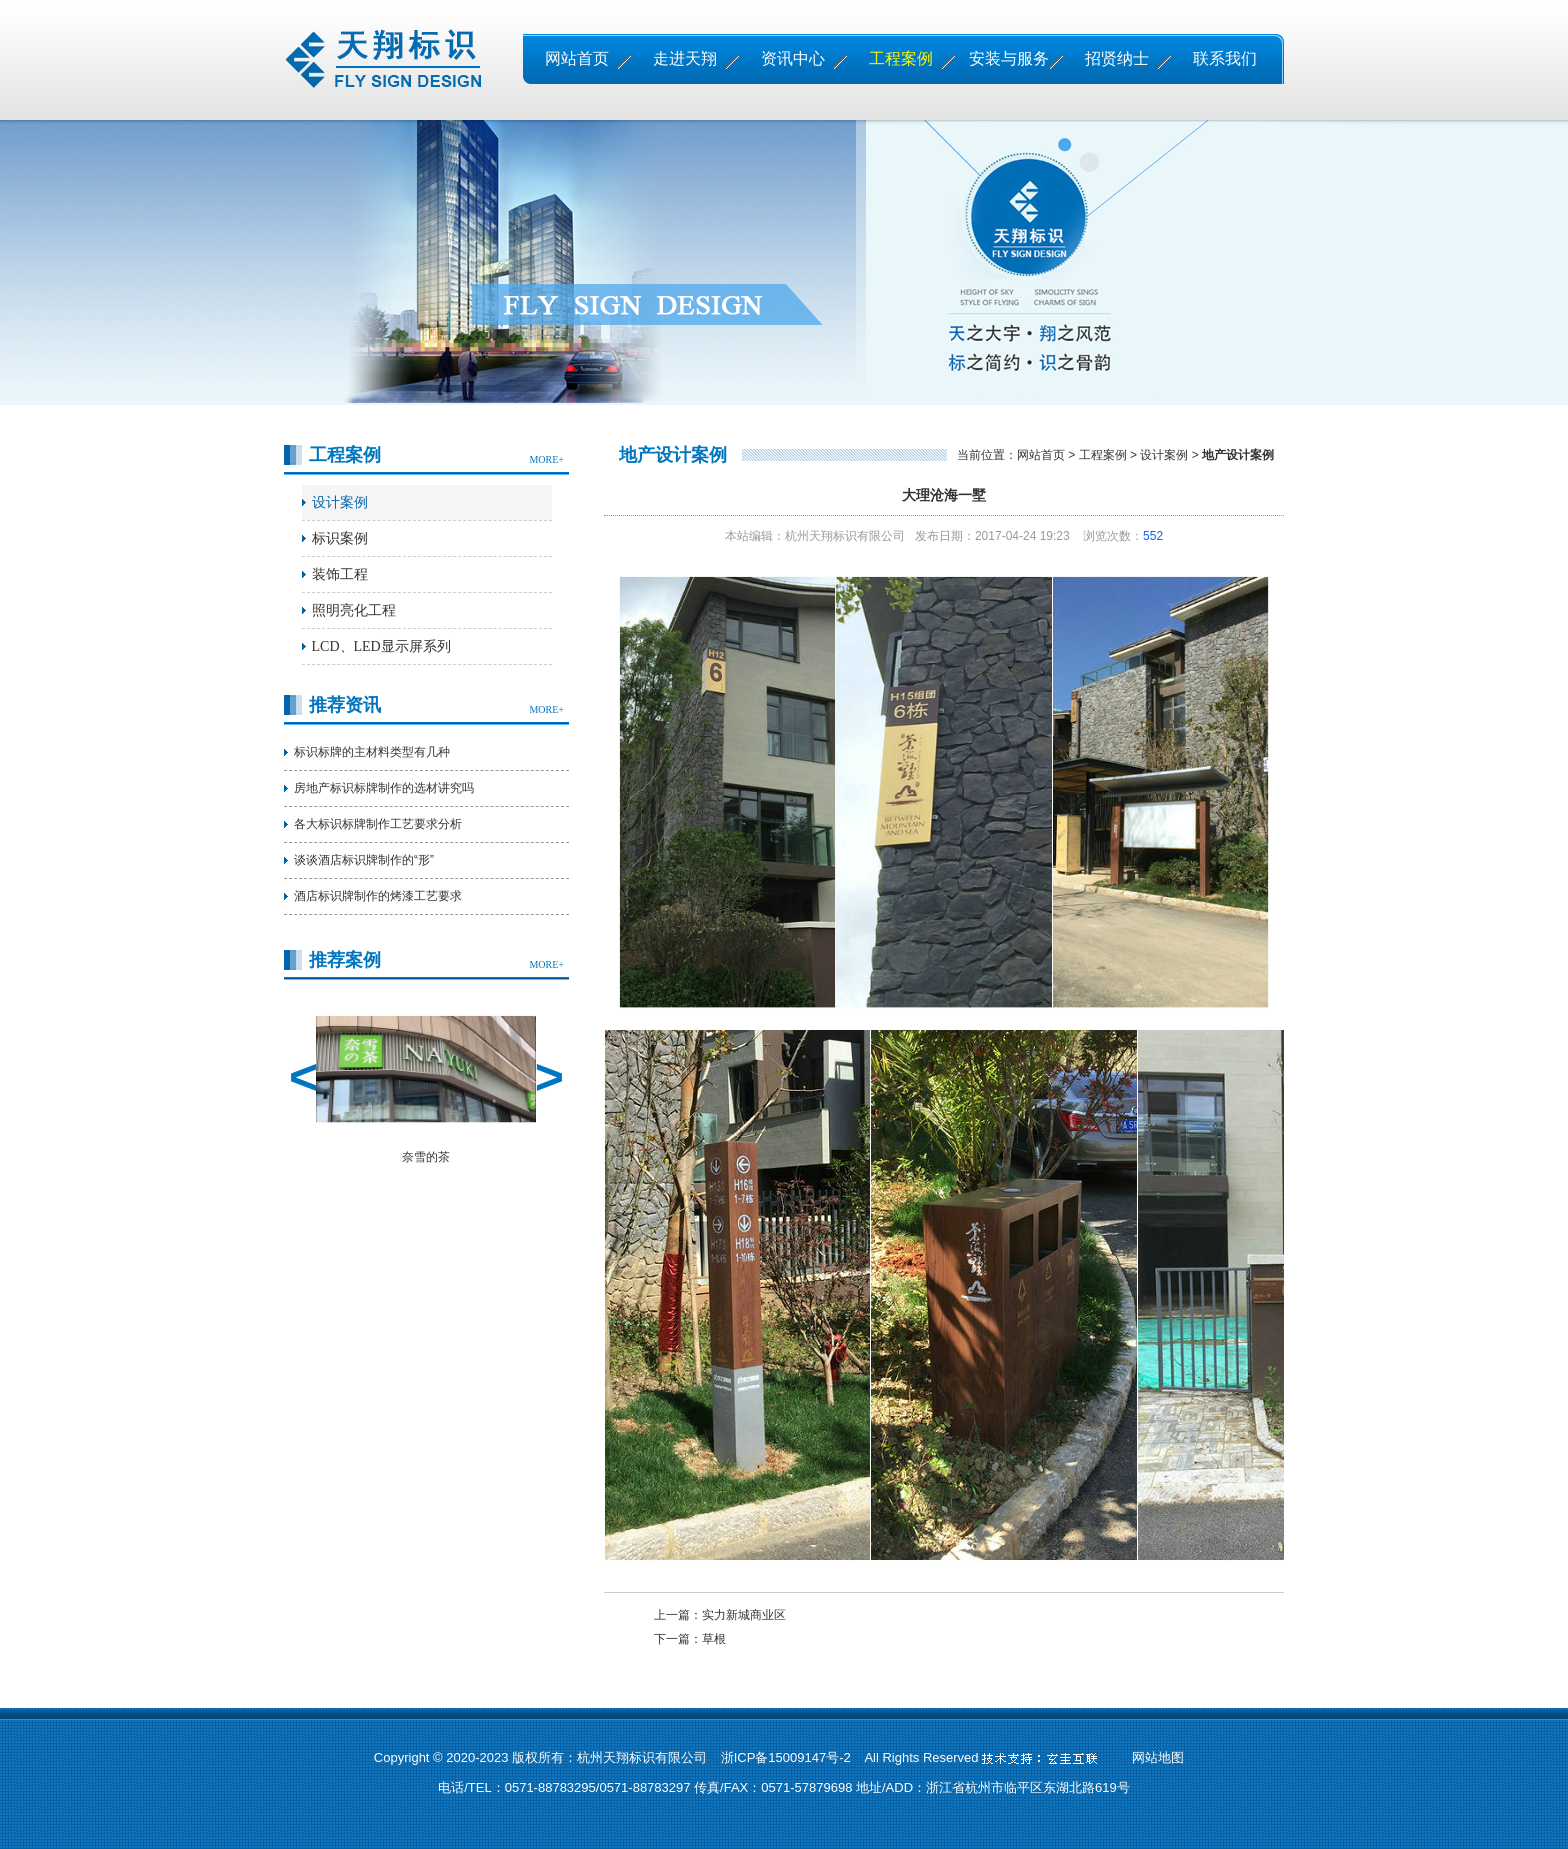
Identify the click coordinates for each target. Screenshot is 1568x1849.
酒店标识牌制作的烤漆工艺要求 (378, 896)
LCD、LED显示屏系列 (381, 646)
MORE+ (546, 459)
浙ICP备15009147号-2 (786, 1757)
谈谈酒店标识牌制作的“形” (364, 860)
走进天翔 (685, 58)
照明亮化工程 (354, 610)
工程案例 (901, 58)
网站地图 (1158, 1757)
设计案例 (340, 502)
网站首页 (577, 58)
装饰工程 (340, 574)
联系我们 (1225, 58)
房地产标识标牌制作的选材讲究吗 (384, 788)
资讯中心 (793, 58)
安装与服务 (1009, 58)
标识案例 (340, 538)
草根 (714, 1639)
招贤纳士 (1117, 58)
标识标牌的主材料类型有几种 (372, 752)
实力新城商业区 (744, 1615)
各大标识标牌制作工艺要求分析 (378, 824)
